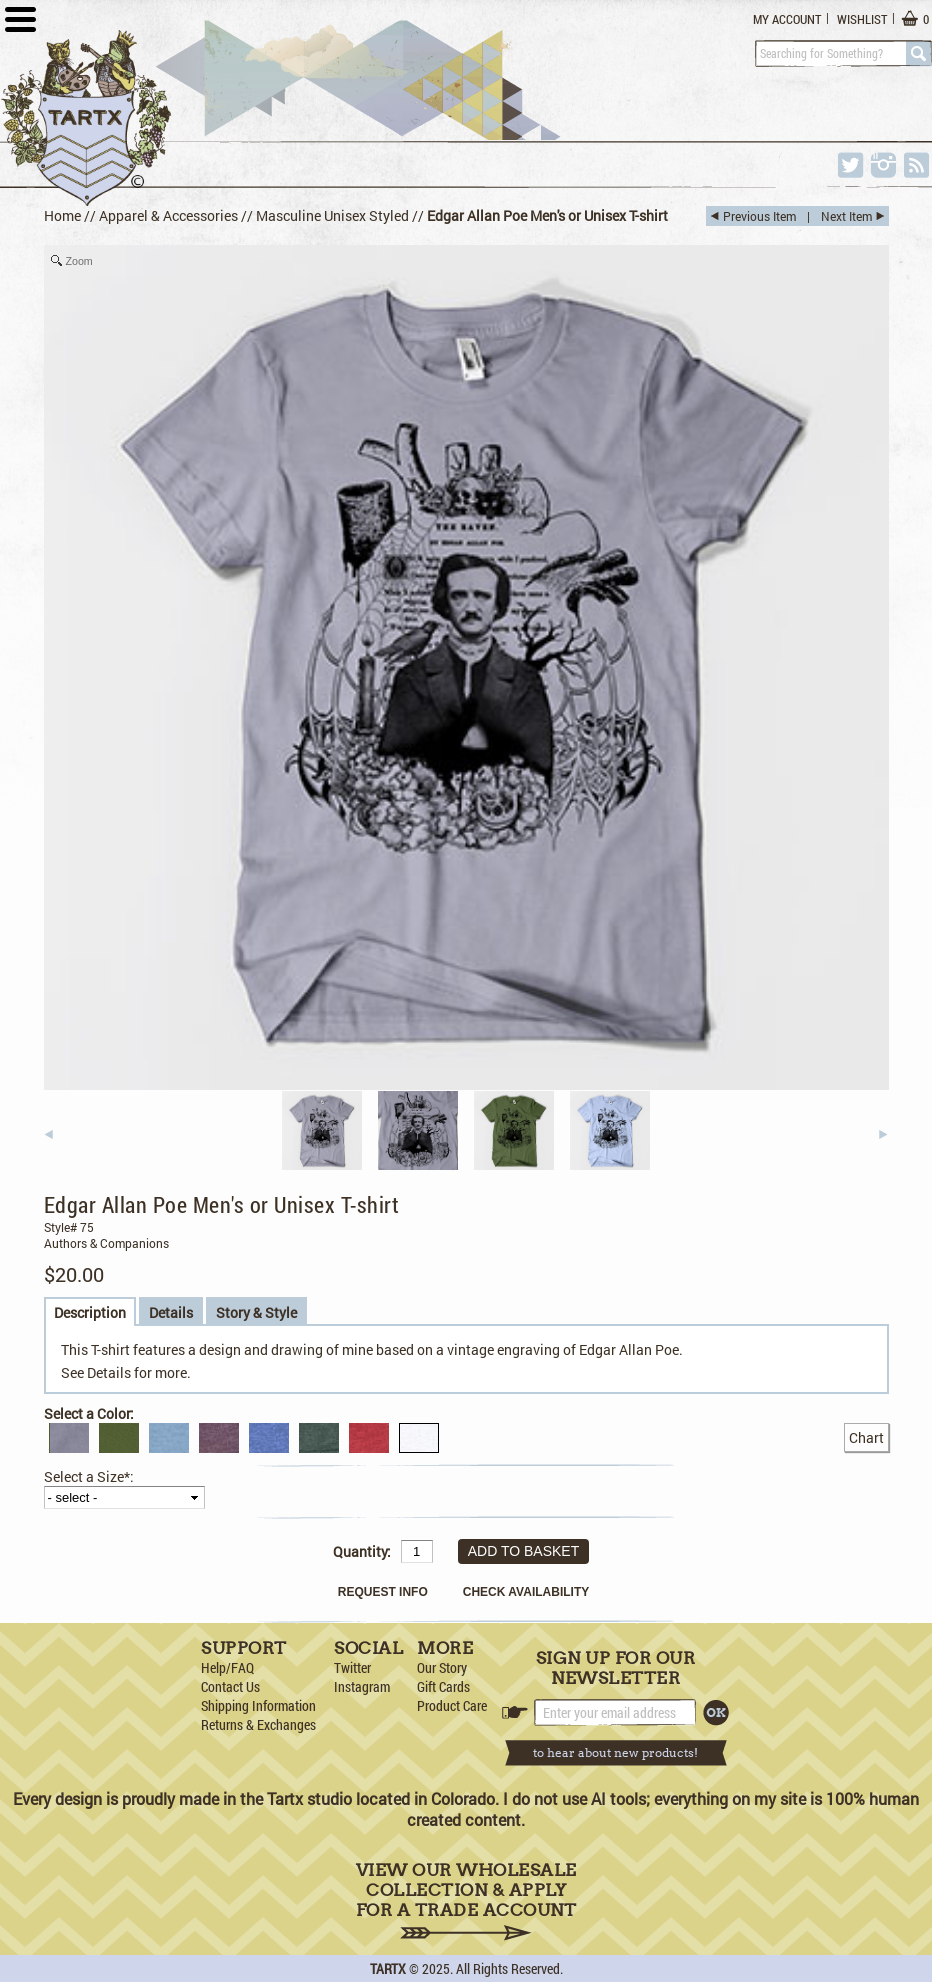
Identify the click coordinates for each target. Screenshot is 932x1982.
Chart (866, 1437)
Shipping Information (258, 1705)
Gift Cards (443, 1686)
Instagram (362, 1686)
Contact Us (230, 1686)
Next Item (846, 216)
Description (90, 1312)
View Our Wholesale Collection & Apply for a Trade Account (466, 1900)
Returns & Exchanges (258, 1724)
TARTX (388, 1968)
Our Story (442, 1667)
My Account (787, 19)
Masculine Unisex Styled (332, 215)
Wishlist (862, 19)
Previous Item (759, 216)
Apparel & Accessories (168, 215)
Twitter (352, 1667)
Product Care (452, 1705)
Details (171, 1312)
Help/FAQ (227, 1667)
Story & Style (256, 1312)
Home (62, 215)
